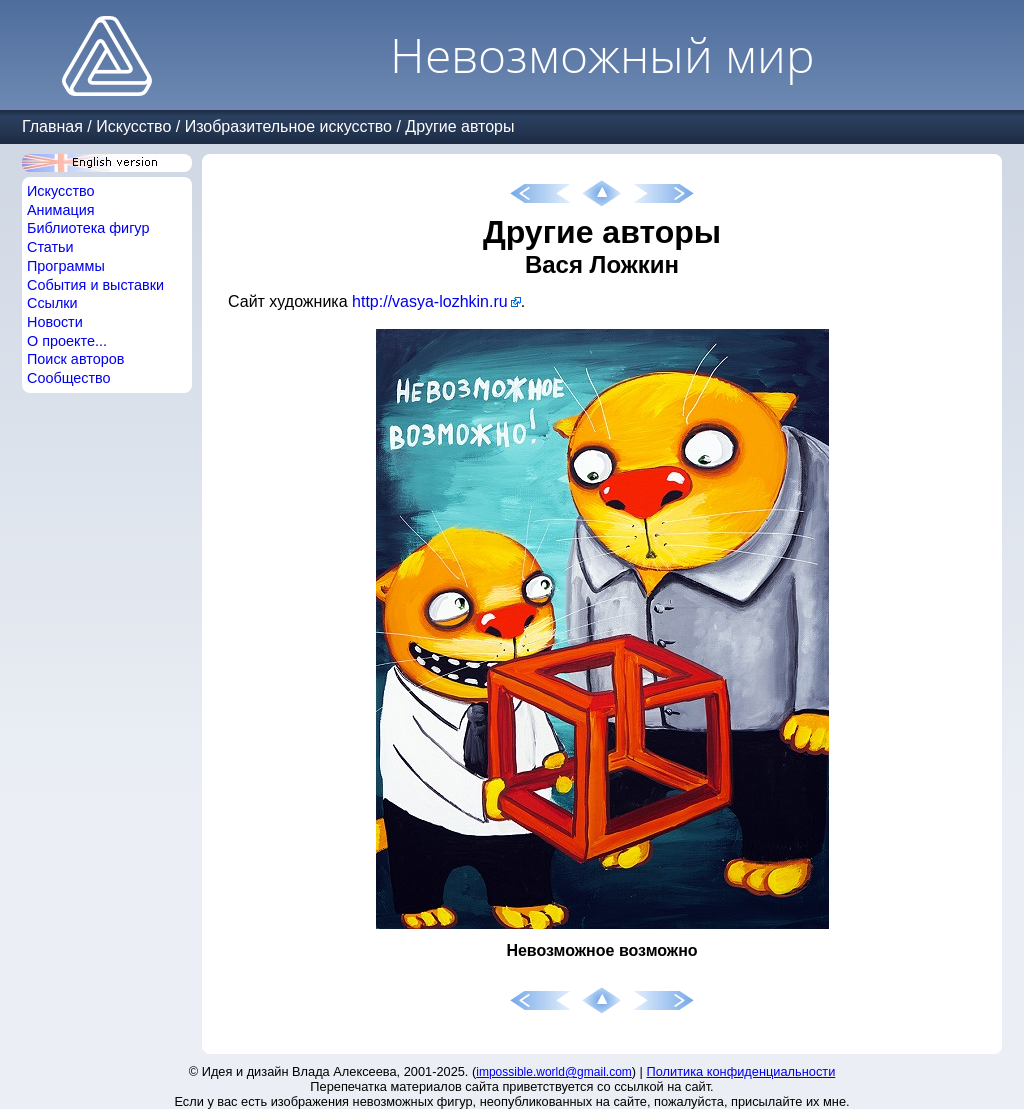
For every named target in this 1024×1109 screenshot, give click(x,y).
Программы (66, 266)
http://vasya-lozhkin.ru (430, 301)
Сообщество (69, 378)
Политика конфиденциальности (741, 1071)
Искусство (133, 126)
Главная (52, 126)
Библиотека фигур (88, 228)
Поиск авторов (75, 359)
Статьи (50, 247)
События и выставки (95, 285)
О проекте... (67, 341)
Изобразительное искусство (288, 126)
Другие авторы (459, 126)
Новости (55, 322)
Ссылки (52, 303)
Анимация (61, 210)
